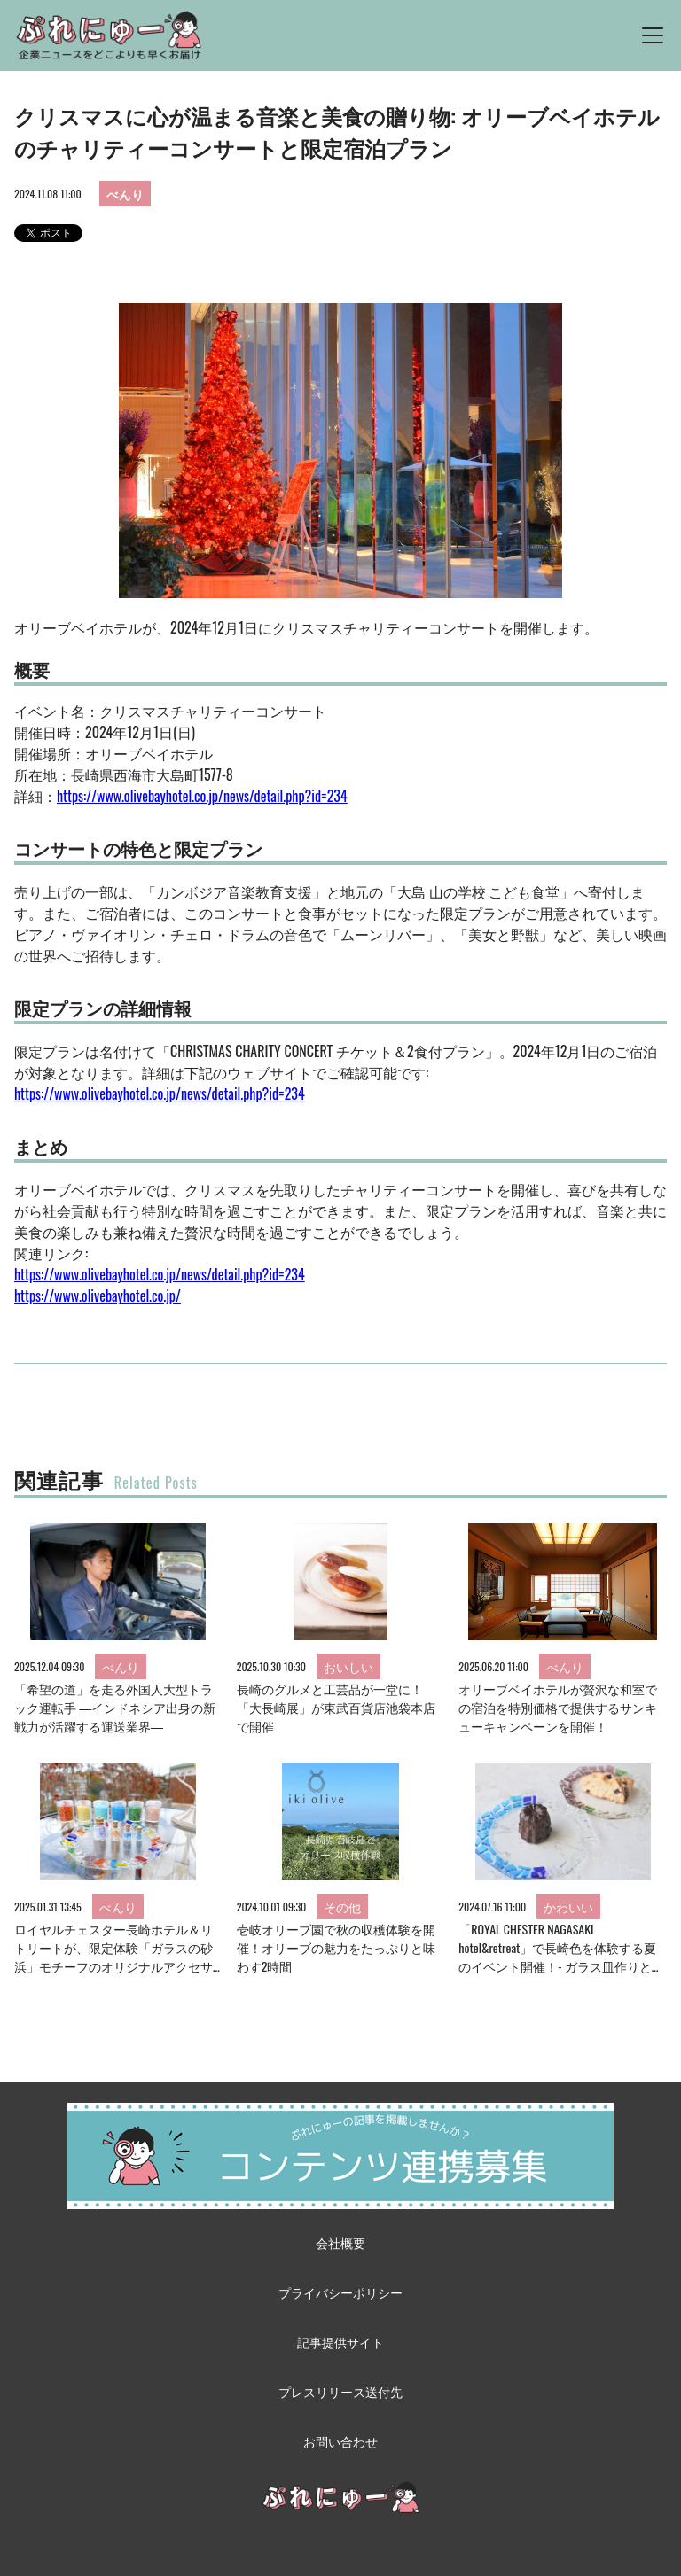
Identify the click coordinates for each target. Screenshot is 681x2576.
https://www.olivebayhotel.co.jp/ (97, 1295)
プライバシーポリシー (340, 2292)
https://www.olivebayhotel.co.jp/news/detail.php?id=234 (202, 795)
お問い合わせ (340, 2441)
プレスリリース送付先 (340, 2391)
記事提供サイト (340, 2341)
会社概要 (340, 2242)
